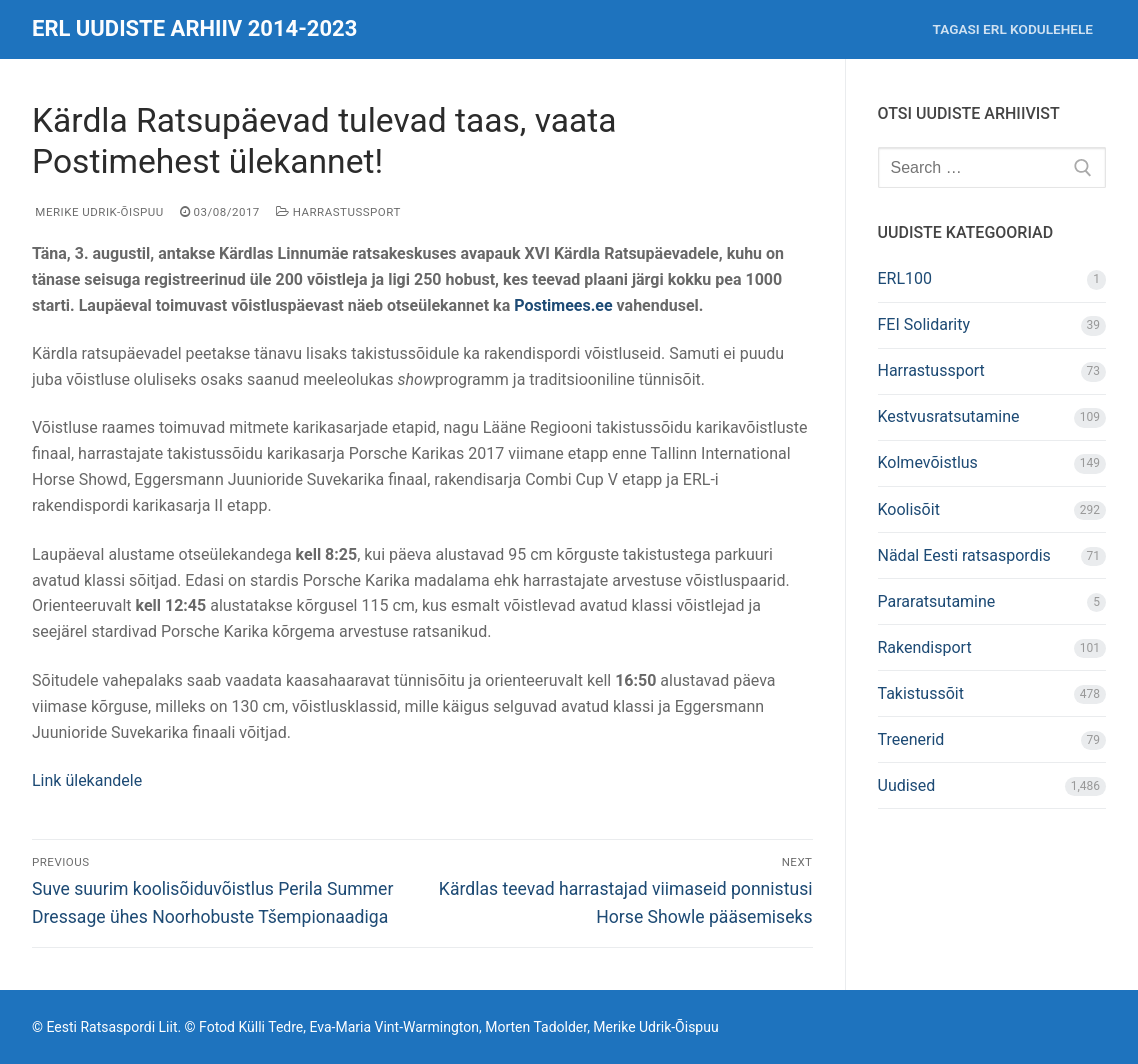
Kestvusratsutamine (949, 416)
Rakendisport (925, 647)
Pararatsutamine (937, 601)
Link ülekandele (87, 780)
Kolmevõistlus (928, 462)
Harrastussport (338, 212)
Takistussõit (921, 693)
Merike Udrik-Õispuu (98, 212)
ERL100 (905, 278)
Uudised (907, 785)
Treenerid (911, 739)
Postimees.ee (565, 305)
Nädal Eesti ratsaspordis (964, 555)
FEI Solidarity (924, 324)
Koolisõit (909, 509)
